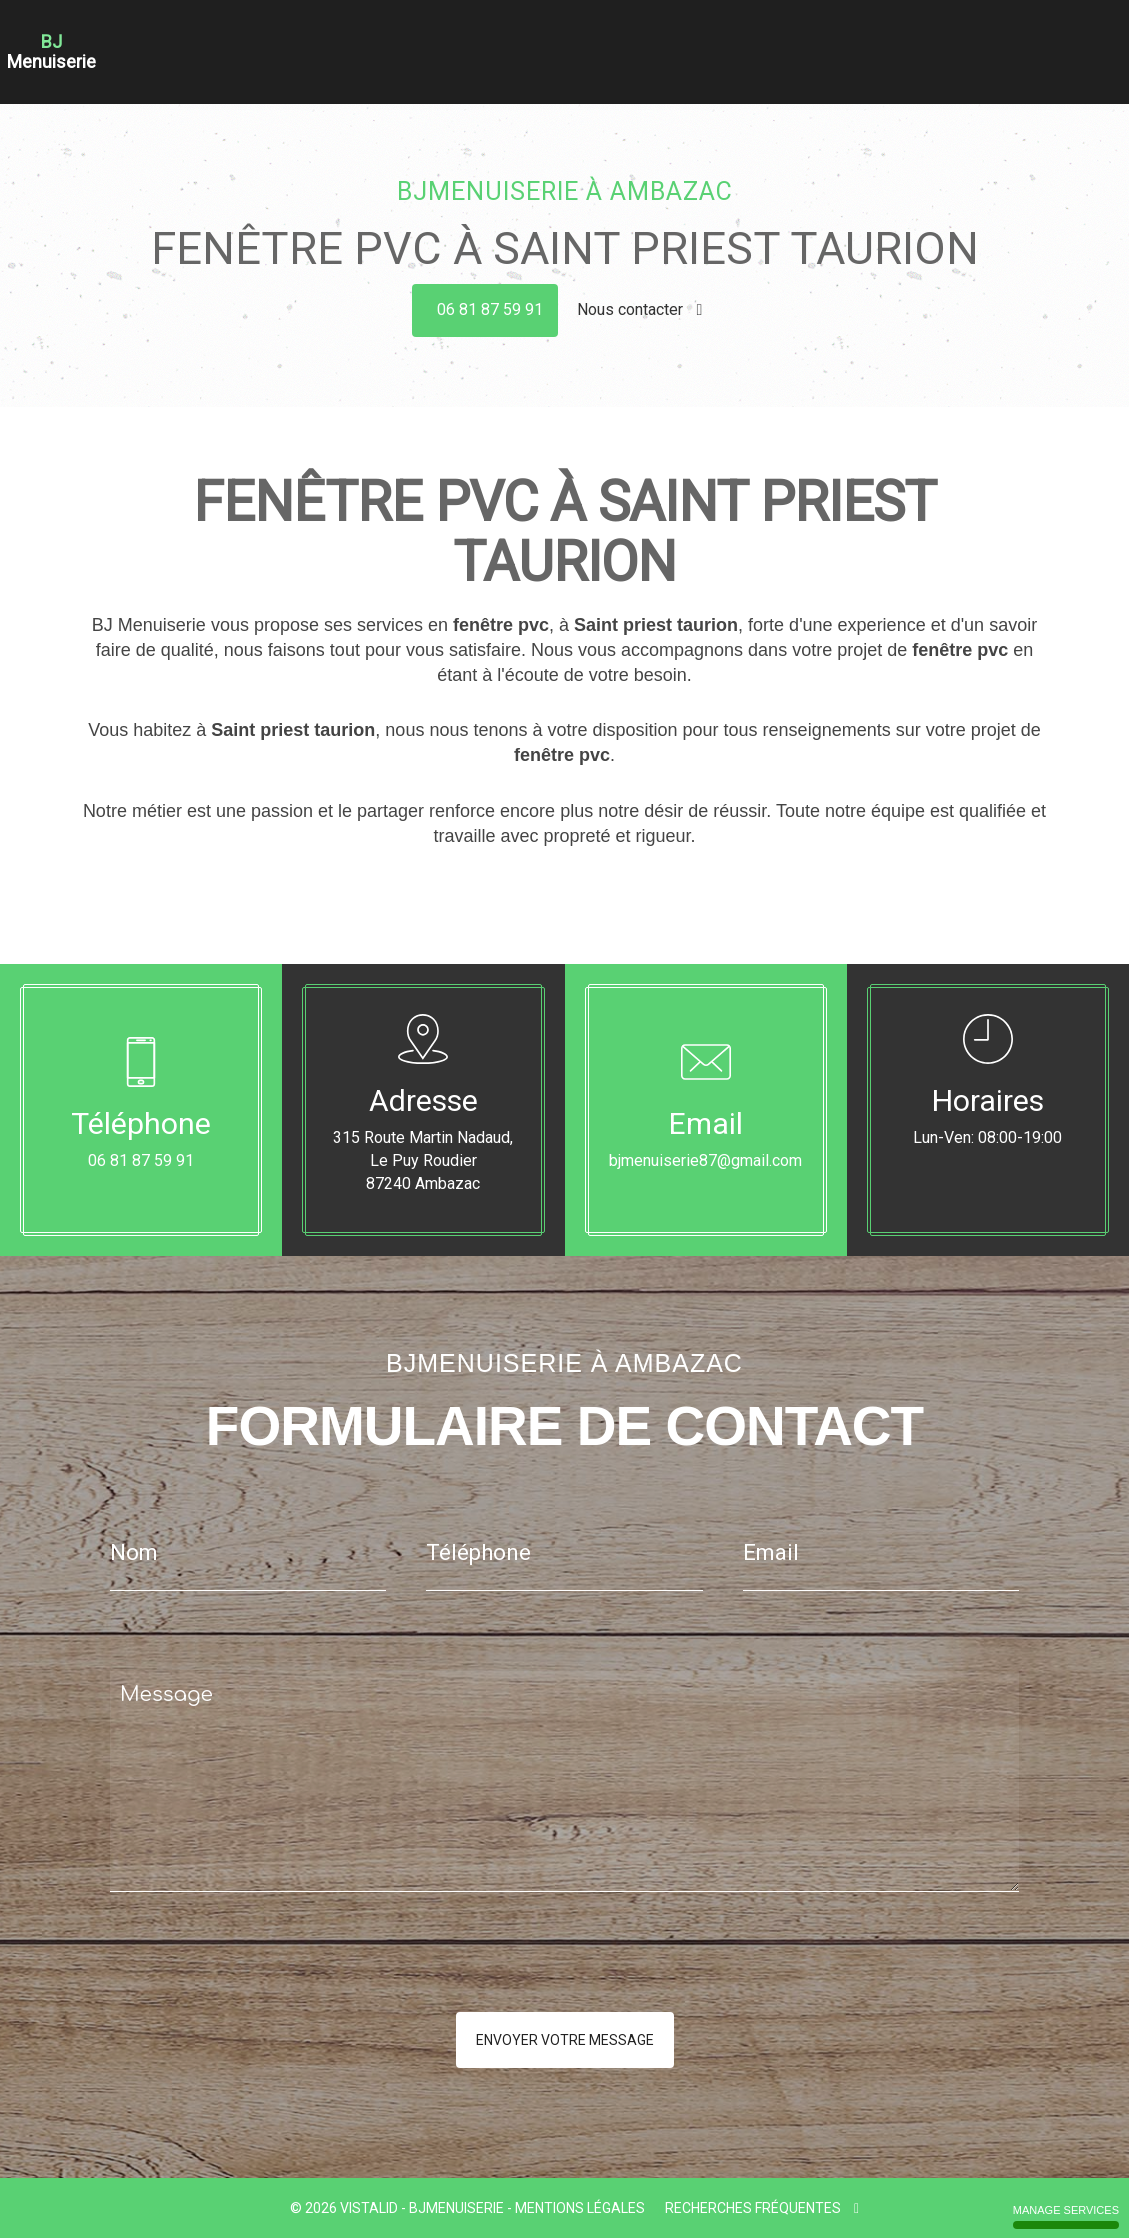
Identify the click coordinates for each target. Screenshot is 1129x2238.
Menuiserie (615, 38)
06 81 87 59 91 (490, 309)
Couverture (531, 38)
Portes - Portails (865, 38)
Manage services (1066, 2216)
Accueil (379, 38)
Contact (1076, 38)
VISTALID (369, 2208)
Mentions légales (580, 2208)
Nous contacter (640, 309)
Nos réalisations (984, 38)
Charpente (449, 38)
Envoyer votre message (565, 2040)
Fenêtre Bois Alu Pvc (731, 38)
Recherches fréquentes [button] (762, 2208)
